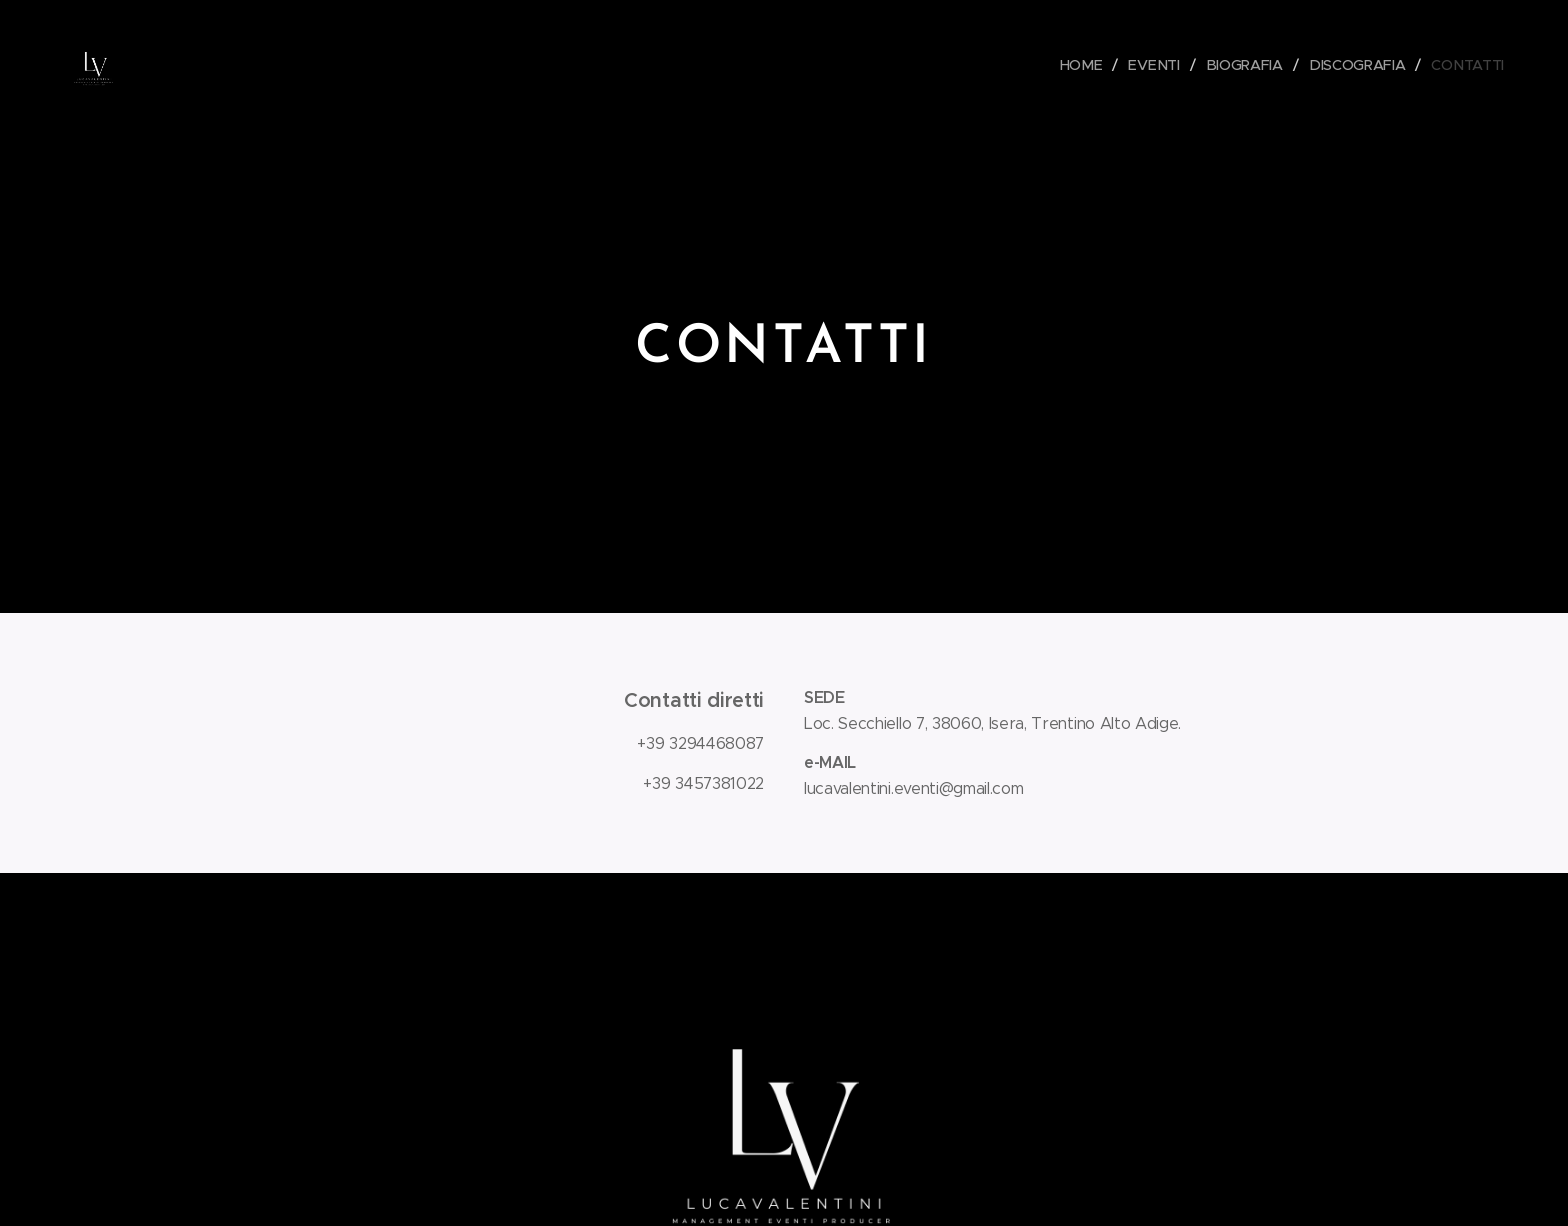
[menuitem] (1089, 65)
